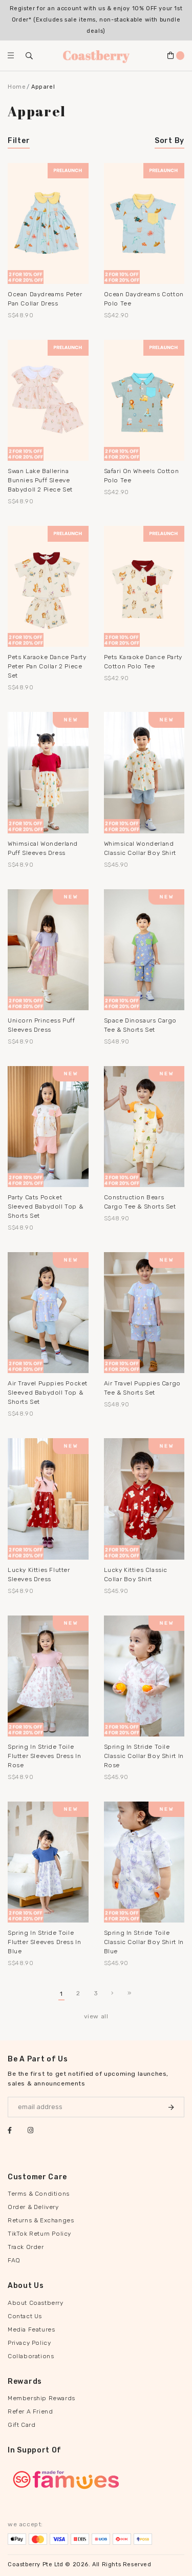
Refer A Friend (30, 2411)
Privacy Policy (29, 2342)
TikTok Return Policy (39, 2233)
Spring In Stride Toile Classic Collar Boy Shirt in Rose (144, 1756)
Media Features (31, 2329)
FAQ (14, 2260)
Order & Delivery (33, 2207)
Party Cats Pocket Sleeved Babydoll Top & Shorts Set (45, 1206)
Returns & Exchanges (41, 2220)
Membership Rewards (41, 2398)
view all (96, 2016)
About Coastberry (35, 2302)
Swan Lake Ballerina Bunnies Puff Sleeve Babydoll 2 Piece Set (40, 480)
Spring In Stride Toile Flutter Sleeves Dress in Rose (44, 1756)
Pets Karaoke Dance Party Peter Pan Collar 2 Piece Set (47, 666)
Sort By (169, 140)
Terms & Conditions (39, 2193)
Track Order (26, 2247)
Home (17, 87)
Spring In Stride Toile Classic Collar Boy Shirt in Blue (144, 1942)
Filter (19, 140)
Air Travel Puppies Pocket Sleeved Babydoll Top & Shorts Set (48, 1392)
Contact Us (25, 2316)
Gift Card (21, 2424)
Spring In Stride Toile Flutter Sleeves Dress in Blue (44, 1942)
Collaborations (31, 2356)
